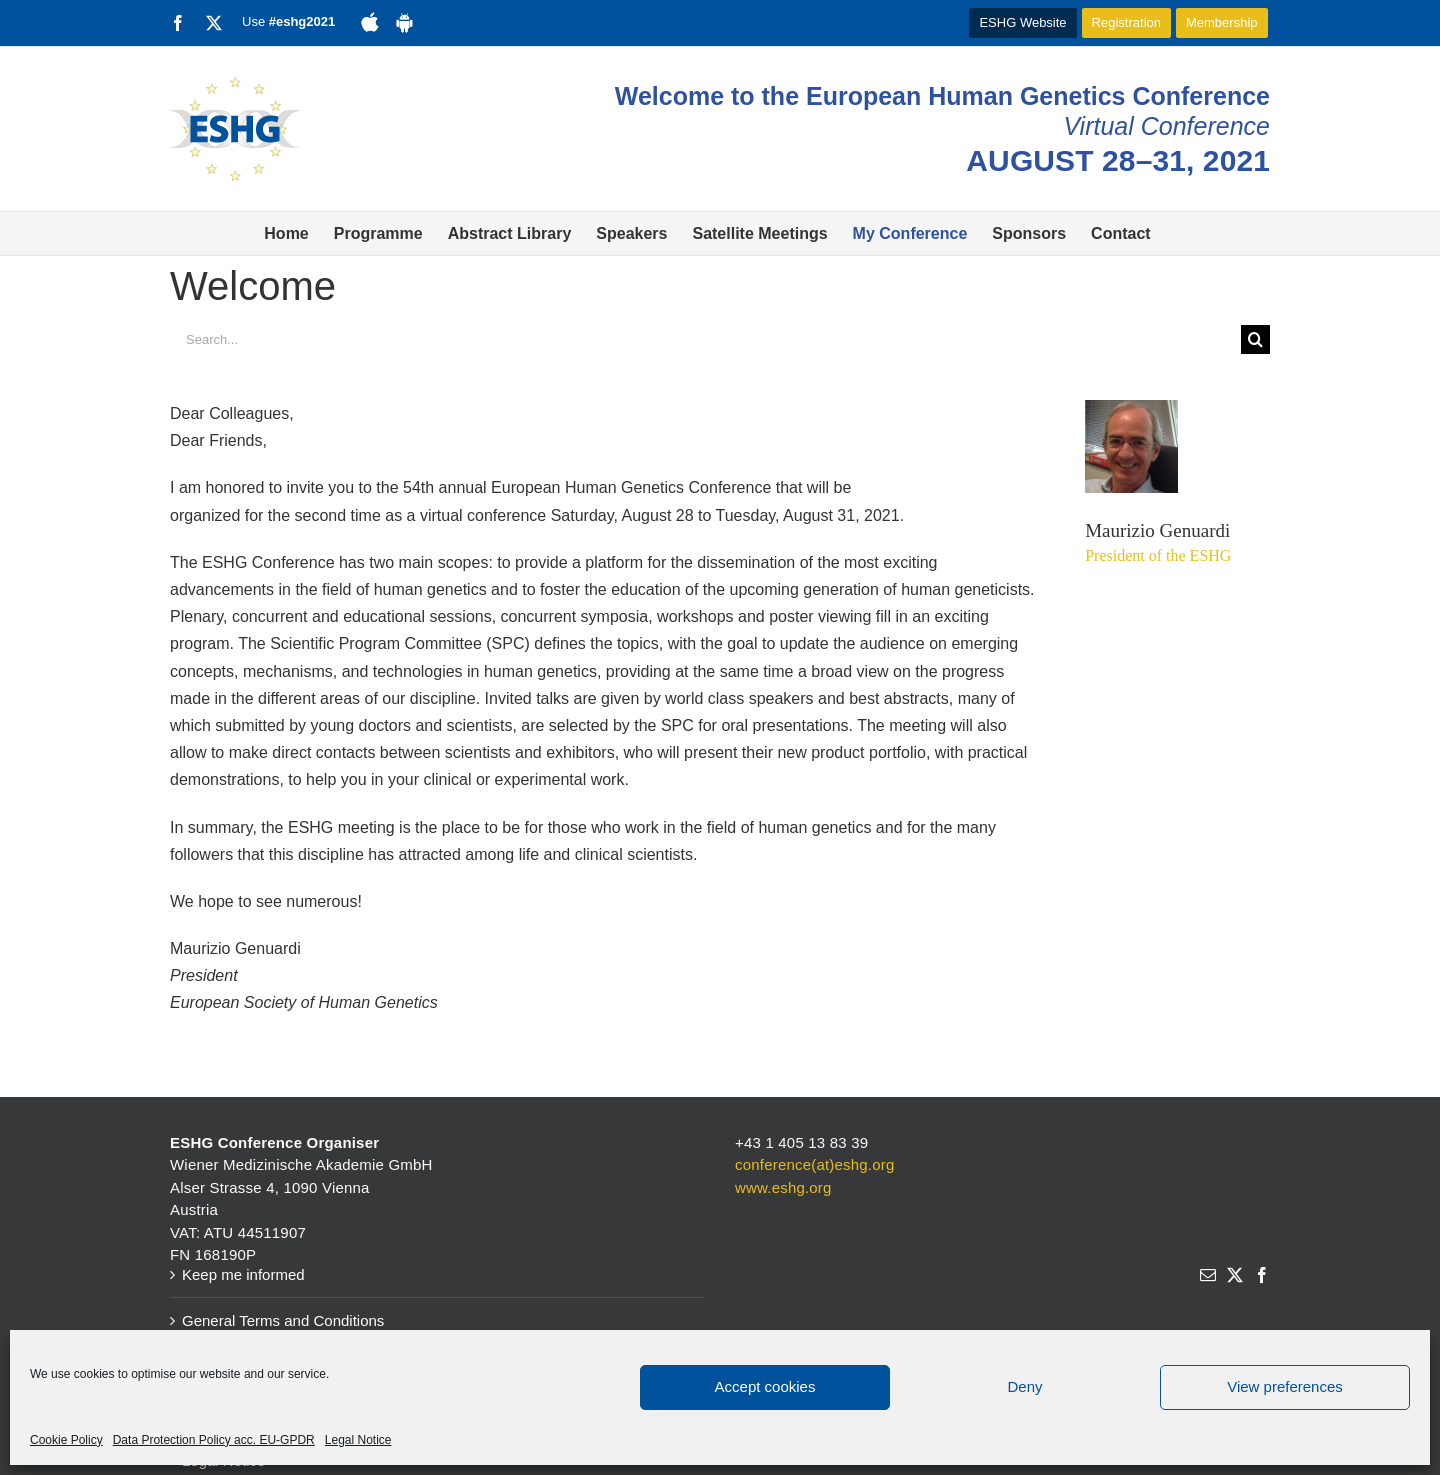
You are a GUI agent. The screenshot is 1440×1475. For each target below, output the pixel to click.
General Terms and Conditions (283, 1320)
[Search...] (705, 339)
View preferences (1285, 1386)
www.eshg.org (783, 1187)
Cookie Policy (66, 1440)
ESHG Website (1022, 22)
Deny (1024, 1386)
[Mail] (1208, 1275)
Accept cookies (765, 1386)
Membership (1222, 22)
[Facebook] (1262, 1275)
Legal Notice (358, 1440)
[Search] (1255, 339)
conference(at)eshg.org (815, 1164)
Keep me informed (243, 1274)
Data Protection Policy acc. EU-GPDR (214, 1440)
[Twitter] (1235, 1275)
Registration (1126, 22)
